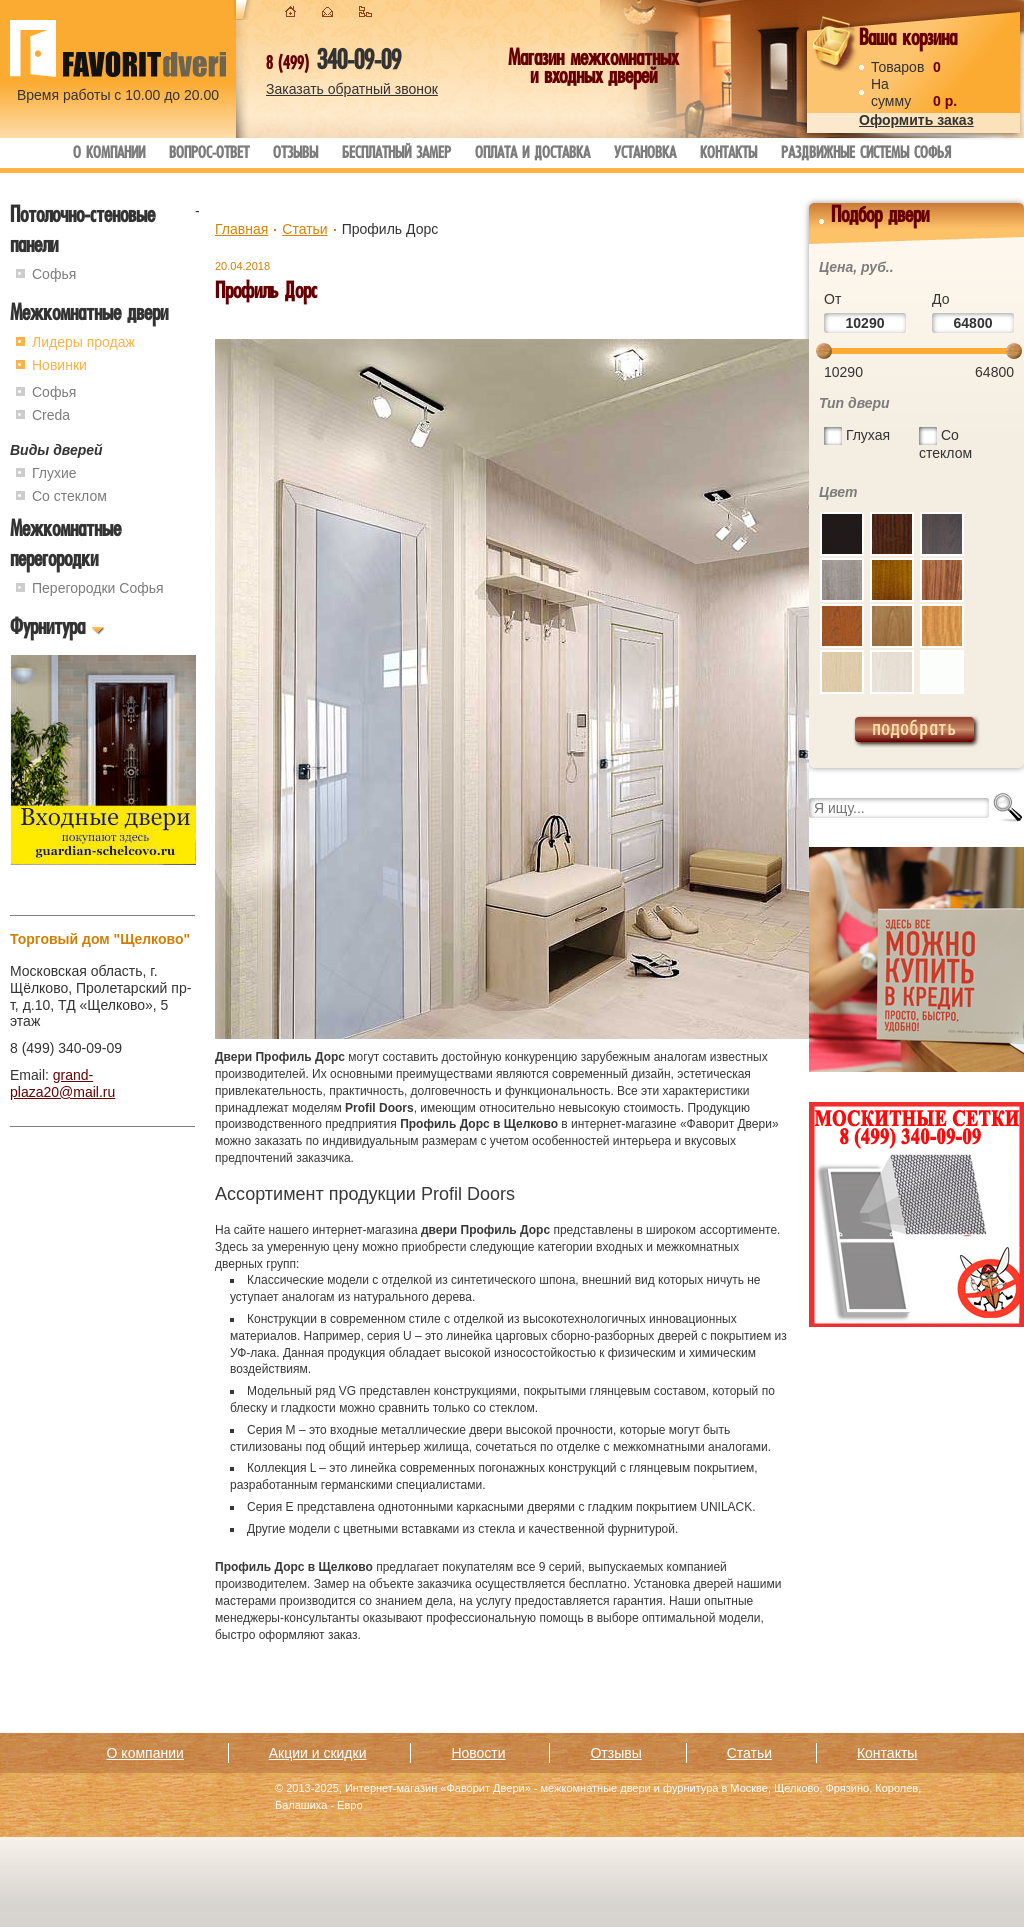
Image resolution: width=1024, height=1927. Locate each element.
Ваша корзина (908, 40)
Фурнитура (47, 629)
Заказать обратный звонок (352, 89)
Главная (241, 229)
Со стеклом (69, 496)
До (940, 299)
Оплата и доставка (532, 154)
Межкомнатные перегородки (65, 546)
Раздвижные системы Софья (866, 154)
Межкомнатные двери (89, 315)
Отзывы (295, 154)
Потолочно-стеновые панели (82, 232)
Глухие (54, 473)
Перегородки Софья (98, 588)
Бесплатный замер (396, 154)
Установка (645, 154)
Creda (51, 415)
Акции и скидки (318, 1753)
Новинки (59, 365)
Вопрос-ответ (209, 154)
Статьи (304, 229)
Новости (478, 1753)
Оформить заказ (916, 120)
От (832, 299)
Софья (54, 274)
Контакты (728, 154)
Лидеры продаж (83, 342)
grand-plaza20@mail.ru (62, 1083)
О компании (109, 154)
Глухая (868, 435)
